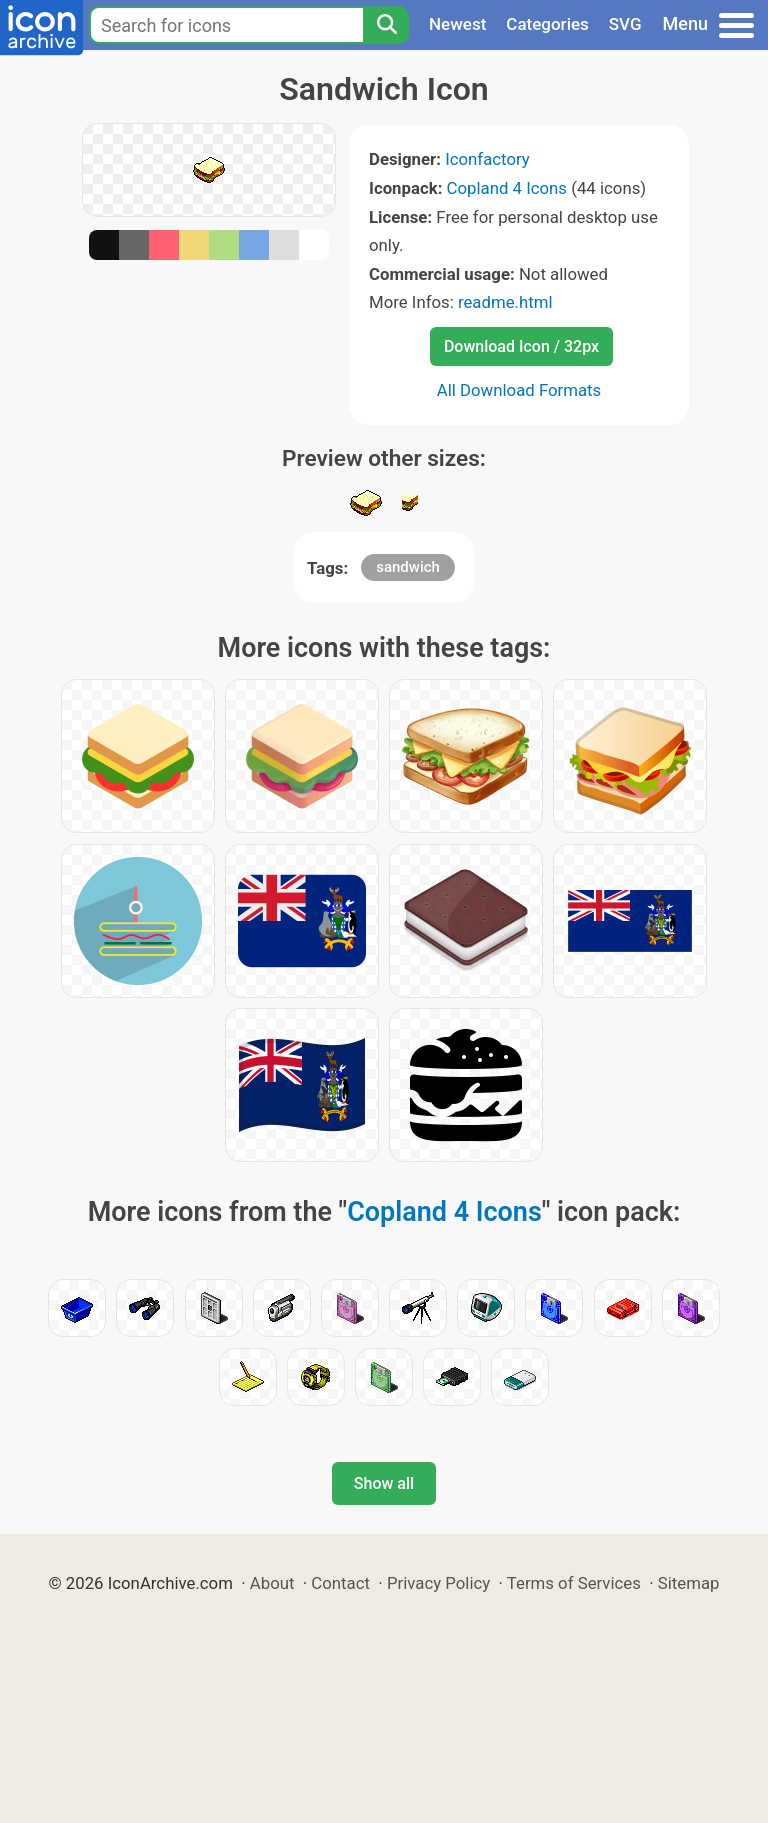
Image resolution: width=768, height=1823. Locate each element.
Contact (340, 1583)
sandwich (408, 567)
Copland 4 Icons (507, 188)
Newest (457, 24)
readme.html (505, 302)
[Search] (386, 25)
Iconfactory (487, 159)
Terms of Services (574, 1583)
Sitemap (689, 1583)
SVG (625, 24)
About (272, 1583)
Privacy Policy (438, 1583)
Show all (384, 1483)
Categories (547, 24)
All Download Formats (519, 390)
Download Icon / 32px (521, 346)
